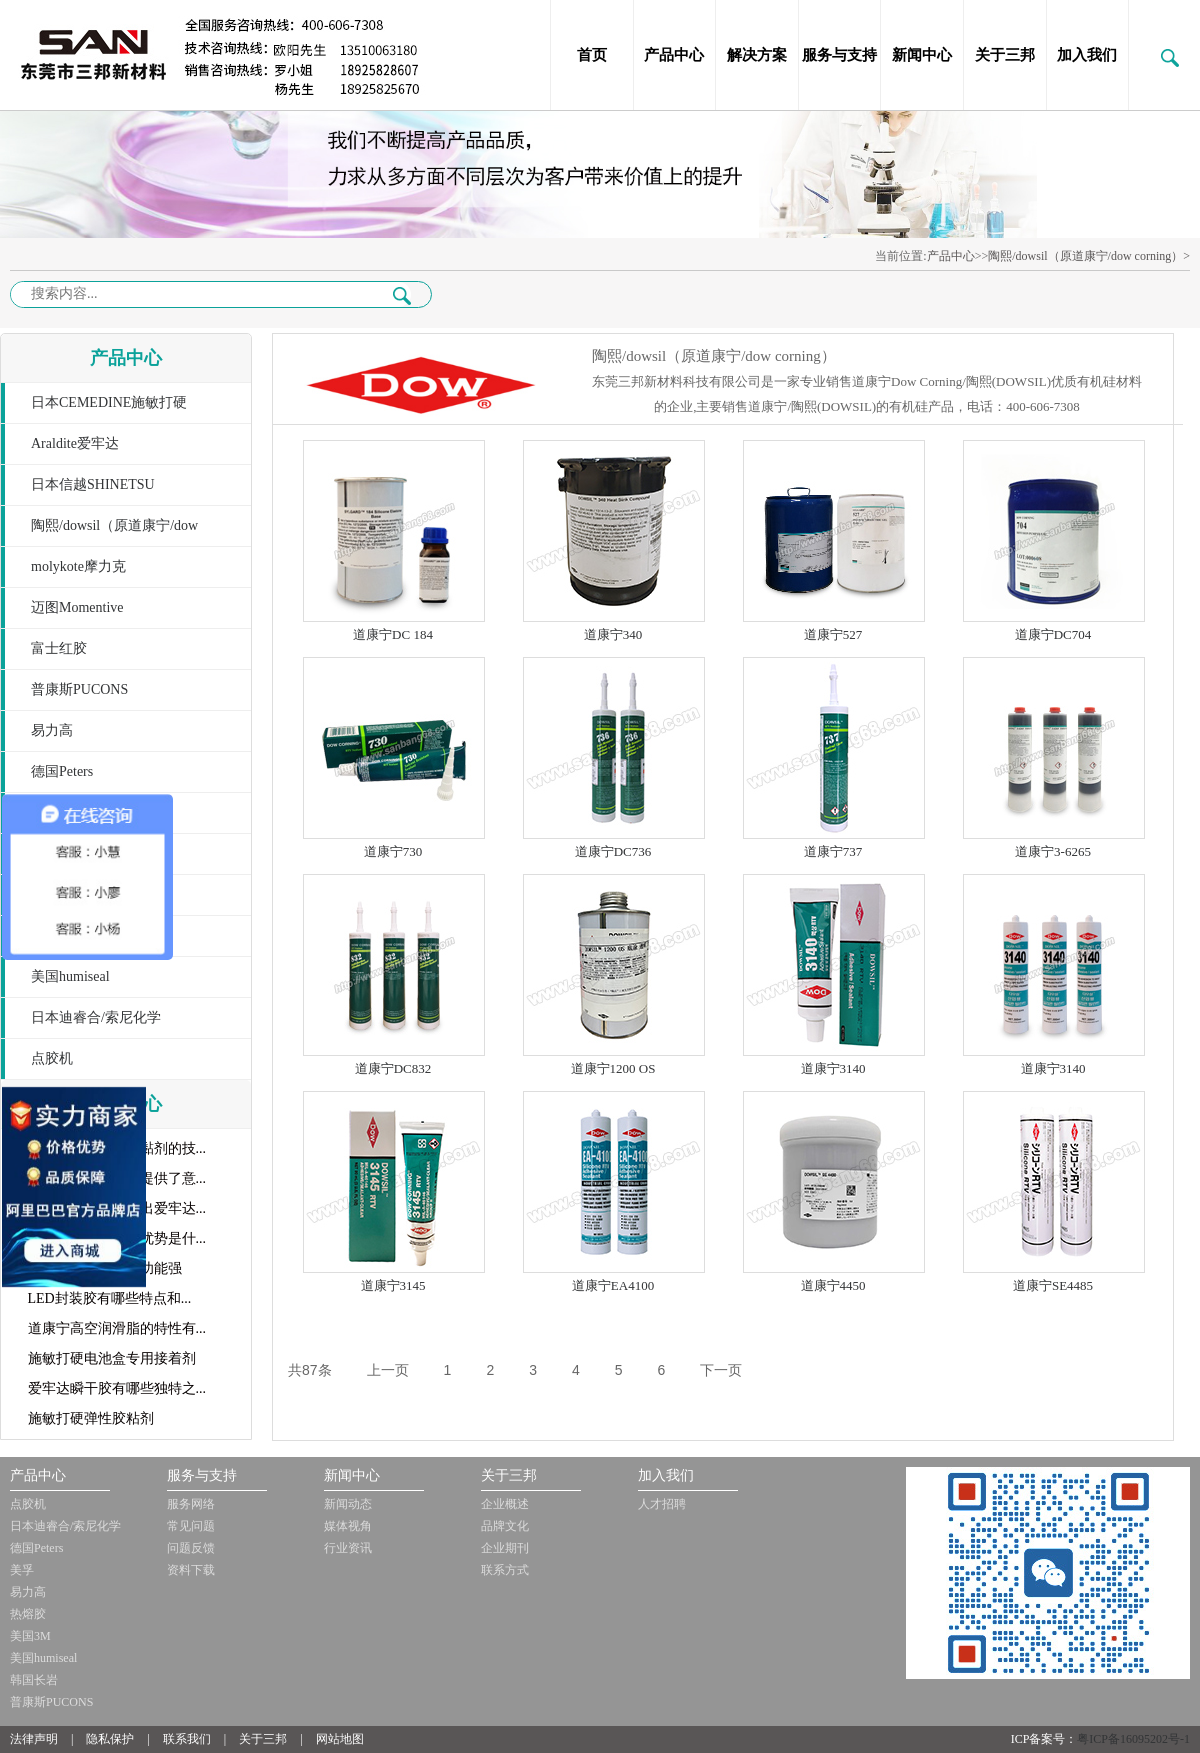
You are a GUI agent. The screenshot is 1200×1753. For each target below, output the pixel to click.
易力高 (52, 730)
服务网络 (191, 1504)
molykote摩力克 (78, 566)
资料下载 (191, 1570)
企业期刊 (505, 1548)
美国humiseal (70, 976)
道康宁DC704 (1053, 634)
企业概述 (505, 1504)
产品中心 (674, 55)
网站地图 (340, 1739)
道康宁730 (393, 851)
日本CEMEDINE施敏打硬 (109, 402)
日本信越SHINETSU (93, 484)
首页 (592, 55)
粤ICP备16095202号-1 (1133, 1739)
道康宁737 (833, 851)
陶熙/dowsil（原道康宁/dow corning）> (1089, 256)
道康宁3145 (393, 1285)
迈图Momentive (77, 607)
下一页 (721, 1370)
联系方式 (505, 1570)
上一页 (388, 1370)
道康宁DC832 (393, 1068)
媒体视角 (348, 1526)
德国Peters (62, 771)
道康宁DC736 (613, 851)
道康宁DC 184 (393, 634)
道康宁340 (613, 634)
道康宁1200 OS (613, 1068)
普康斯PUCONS (79, 689)
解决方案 (757, 55)
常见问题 (191, 1526)
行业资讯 (348, 1548)
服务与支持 (839, 55)
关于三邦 (1005, 55)
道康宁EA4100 (613, 1285)
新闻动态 (348, 1504)
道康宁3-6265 (1053, 851)
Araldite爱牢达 (75, 443)
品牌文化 (505, 1526)
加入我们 (1087, 55)
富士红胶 (59, 648)
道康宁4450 (833, 1285)
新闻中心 (922, 55)
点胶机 (52, 1058)
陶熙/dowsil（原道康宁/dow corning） (99, 532)
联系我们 (187, 1739)
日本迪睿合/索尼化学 (96, 1017)
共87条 (310, 1370)
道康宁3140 (833, 1068)
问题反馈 (191, 1548)
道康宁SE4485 (1053, 1285)
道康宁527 (833, 634)
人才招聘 (662, 1504)
